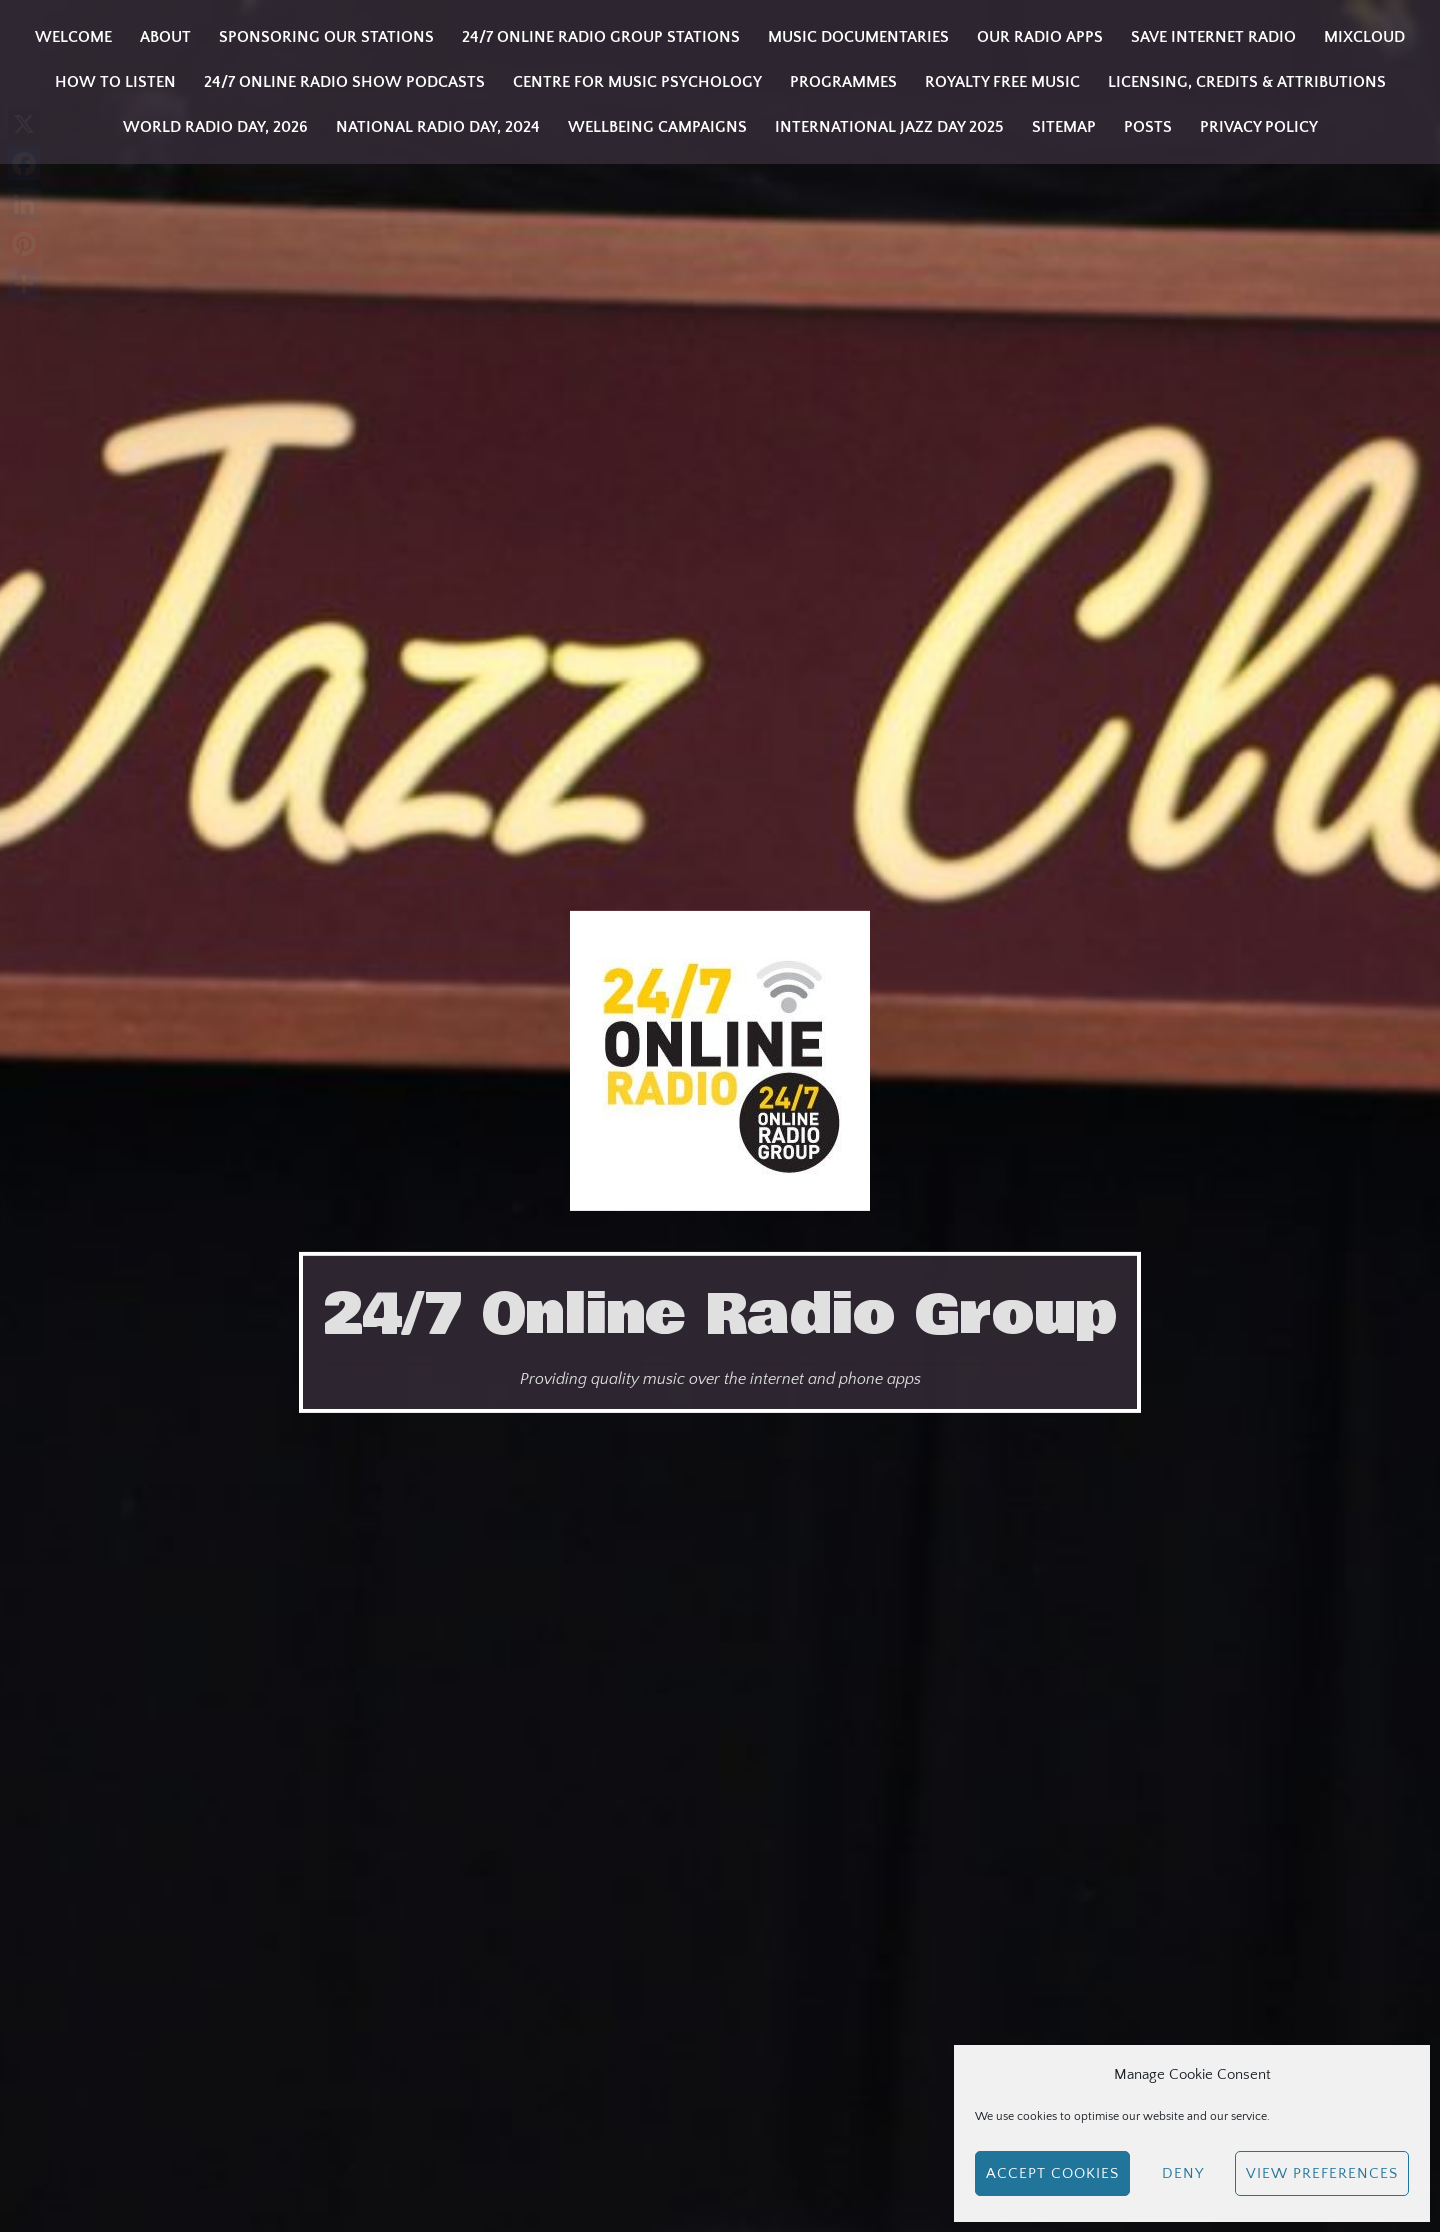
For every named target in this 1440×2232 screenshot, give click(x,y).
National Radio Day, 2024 (438, 127)
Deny (1183, 2173)
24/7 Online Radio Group (720, 1315)
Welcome (73, 37)
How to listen (115, 82)
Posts (1148, 127)
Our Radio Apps (1040, 37)
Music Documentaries (858, 37)
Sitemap (1064, 127)
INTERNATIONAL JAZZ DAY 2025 (889, 127)
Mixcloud (1364, 37)
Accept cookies (1052, 2173)
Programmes (843, 82)
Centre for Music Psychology (637, 82)
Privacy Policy (1259, 127)
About (165, 37)
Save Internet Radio (1213, 37)
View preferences (1322, 2173)
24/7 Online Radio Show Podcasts (344, 82)
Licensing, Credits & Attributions (1247, 82)
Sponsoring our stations (326, 37)
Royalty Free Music (1002, 82)
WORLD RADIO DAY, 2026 (215, 127)
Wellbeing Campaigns (657, 127)
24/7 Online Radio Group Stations (601, 37)
